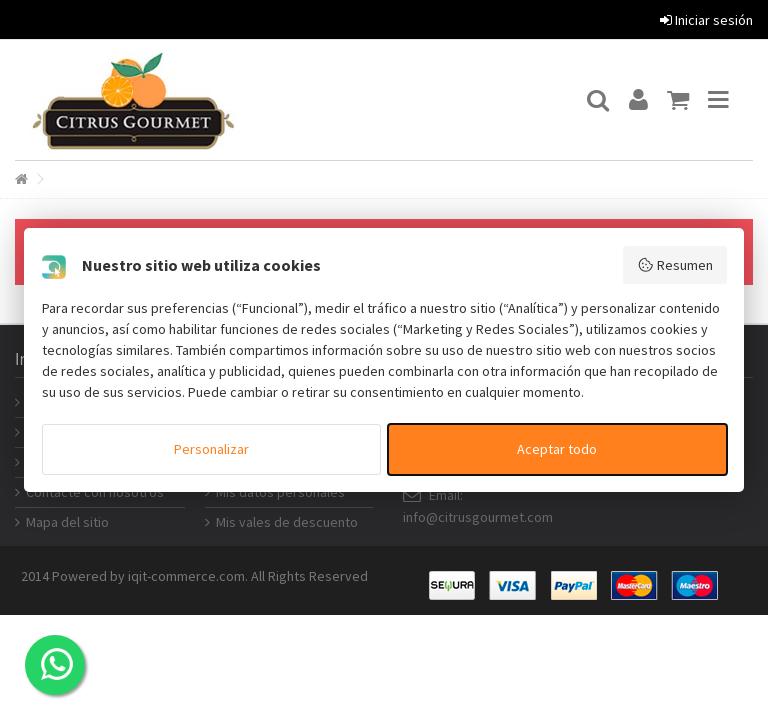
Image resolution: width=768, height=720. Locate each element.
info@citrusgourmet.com (478, 517)
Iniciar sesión (706, 20)
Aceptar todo (557, 449)
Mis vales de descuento (287, 522)
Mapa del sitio (67, 522)
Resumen (675, 265)
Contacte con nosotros (95, 492)
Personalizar (211, 449)
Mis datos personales (280, 492)
